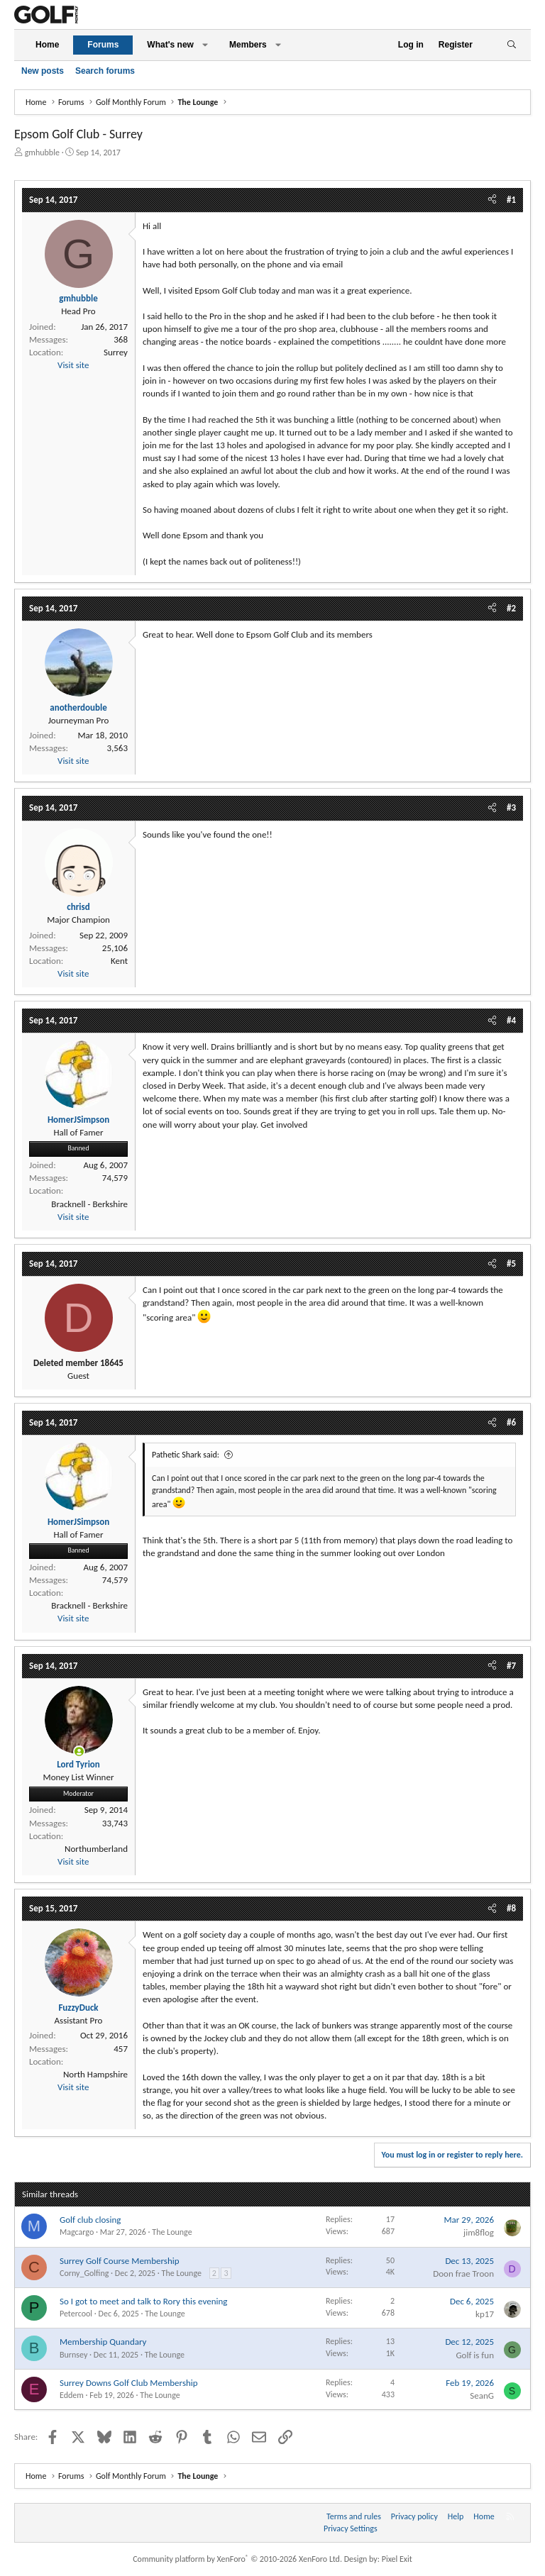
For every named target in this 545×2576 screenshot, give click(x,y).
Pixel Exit (397, 2559)
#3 (511, 807)
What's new (170, 45)
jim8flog (478, 2232)
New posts (42, 71)
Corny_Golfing (84, 2273)
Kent (119, 960)
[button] (205, 45)
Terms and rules (353, 2516)
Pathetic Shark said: (185, 1455)
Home (47, 45)
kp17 (484, 2314)
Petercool (76, 2314)
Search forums (105, 71)
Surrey (116, 352)
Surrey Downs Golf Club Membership (129, 2382)
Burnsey (73, 2355)
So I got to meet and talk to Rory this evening (143, 2301)
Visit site (73, 365)
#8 (511, 1908)
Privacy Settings (351, 2528)
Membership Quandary (103, 2341)
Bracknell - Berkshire (89, 1204)
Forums (103, 45)
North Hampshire (95, 2074)
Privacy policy (414, 2516)
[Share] (492, 200)
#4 (511, 1020)
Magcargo (77, 2232)
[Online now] (79, 1751)
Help (456, 2516)
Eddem (72, 2395)
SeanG (482, 2395)
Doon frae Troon (463, 2273)
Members (248, 45)
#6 (511, 1422)
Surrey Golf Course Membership (120, 2260)
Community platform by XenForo (237, 2559)
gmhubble (42, 152)
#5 (511, 1263)
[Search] (511, 45)
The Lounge (172, 2232)
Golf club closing (90, 2219)
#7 (511, 1665)
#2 (511, 608)
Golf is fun (475, 2355)
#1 (511, 199)
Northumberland (96, 1848)
